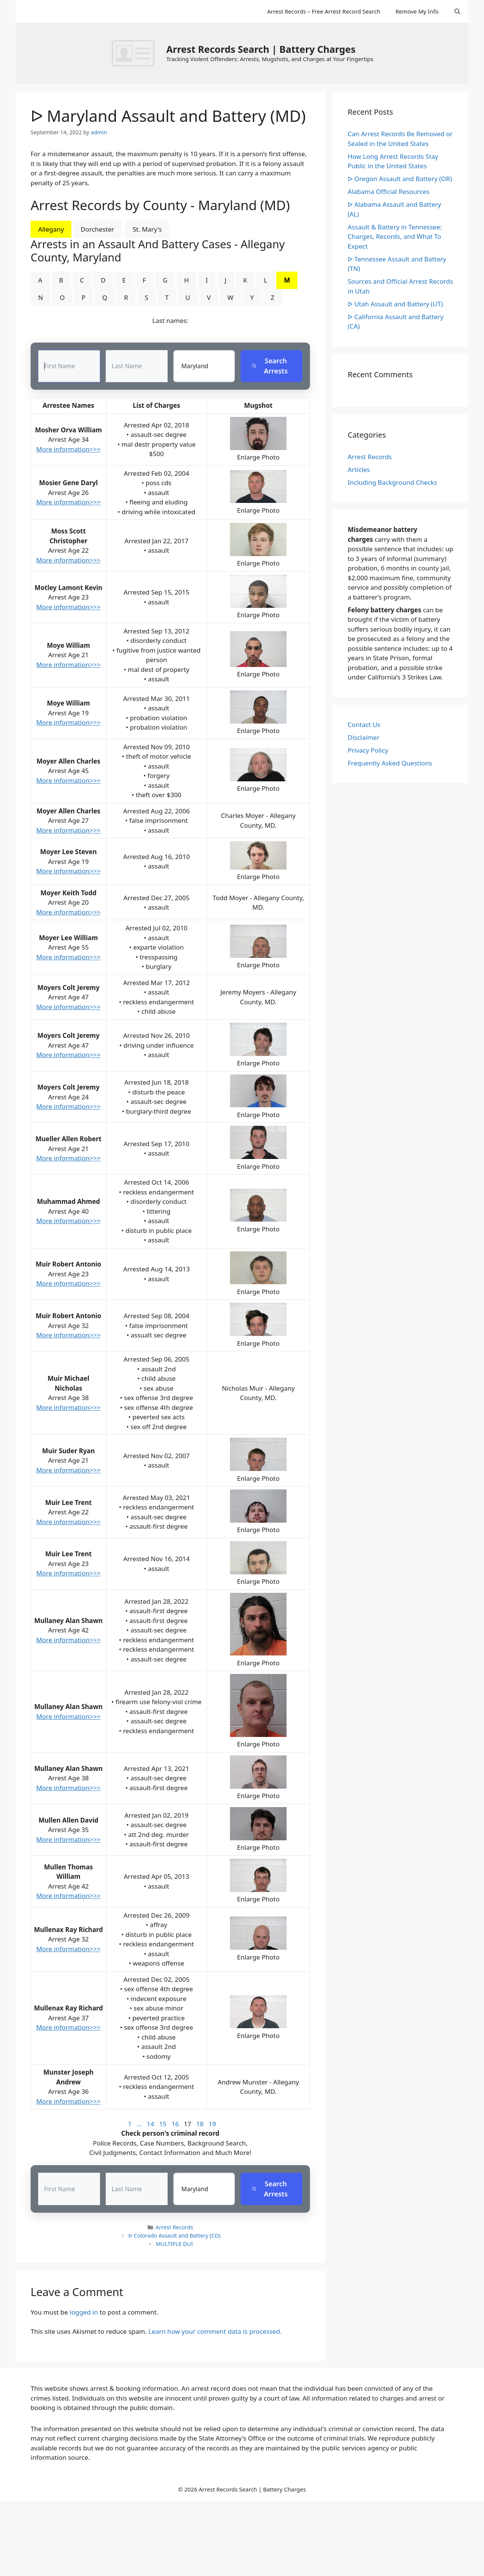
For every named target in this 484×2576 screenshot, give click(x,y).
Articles (359, 469)
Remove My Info (416, 11)
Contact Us (364, 724)
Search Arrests (270, 366)
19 (212, 2124)
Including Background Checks (392, 482)
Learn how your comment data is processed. (215, 2331)
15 (162, 2124)
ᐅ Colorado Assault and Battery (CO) (174, 2235)
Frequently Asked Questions (390, 763)
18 (199, 2124)
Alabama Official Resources (389, 191)
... (139, 2124)
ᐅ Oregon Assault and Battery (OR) (400, 178)
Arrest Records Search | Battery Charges (260, 49)
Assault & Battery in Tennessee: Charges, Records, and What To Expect (395, 237)
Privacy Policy (368, 750)
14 (150, 2124)
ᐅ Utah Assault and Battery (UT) (395, 304)
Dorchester (97, 229)
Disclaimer (363, 737)
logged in (84, 2312)
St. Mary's (147, 229)
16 (175, 2124)
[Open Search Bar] (457, 11)
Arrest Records (174, 2227)
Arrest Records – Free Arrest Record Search (323, 11)
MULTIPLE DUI (174, 2243)
